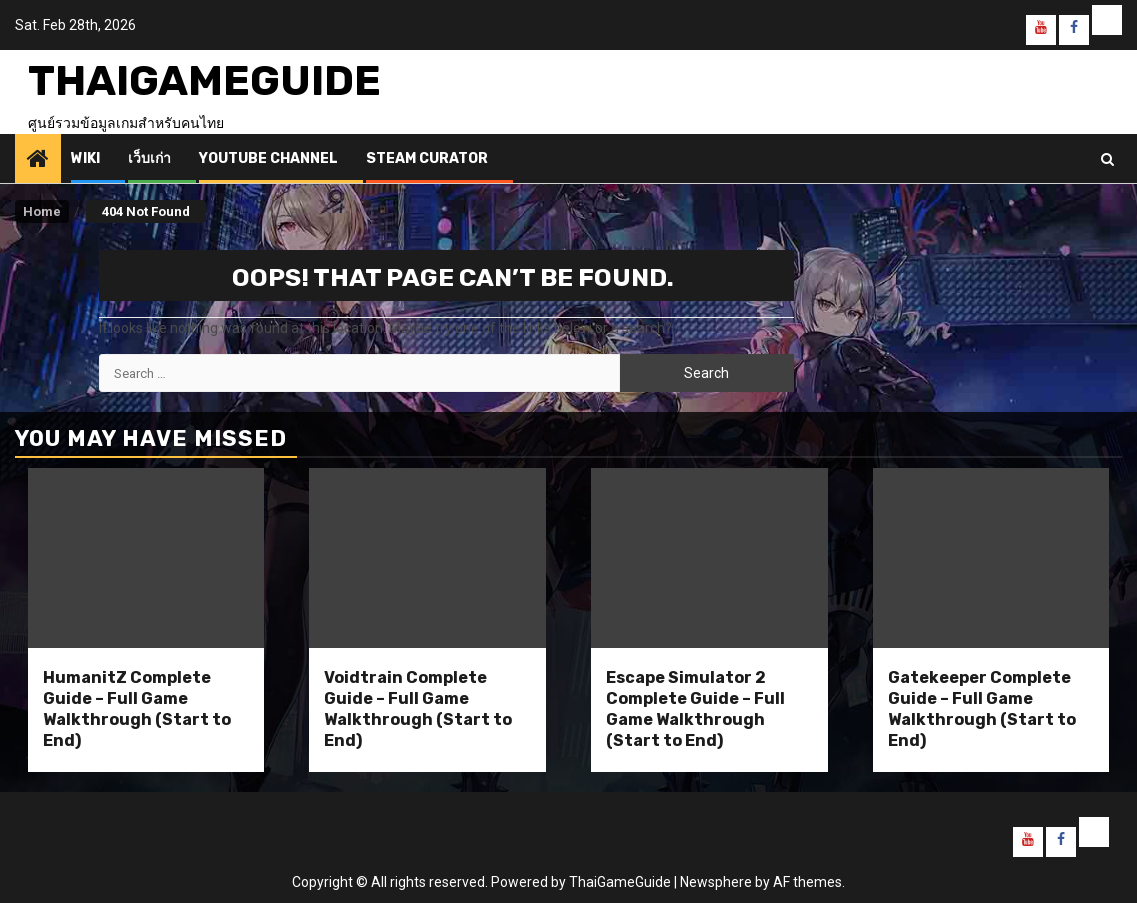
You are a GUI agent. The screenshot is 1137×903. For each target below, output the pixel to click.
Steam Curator (427, 158)
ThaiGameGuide (204, 81)
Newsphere (716, 882)
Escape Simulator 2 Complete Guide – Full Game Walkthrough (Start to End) (695, 708)
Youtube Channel (268, 158)
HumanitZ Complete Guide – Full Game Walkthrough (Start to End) (137, 708)
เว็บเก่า (149, 158)
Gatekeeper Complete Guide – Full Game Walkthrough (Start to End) (982, 708)
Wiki (85, 158)
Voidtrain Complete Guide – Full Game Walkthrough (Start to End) (418, 708)
